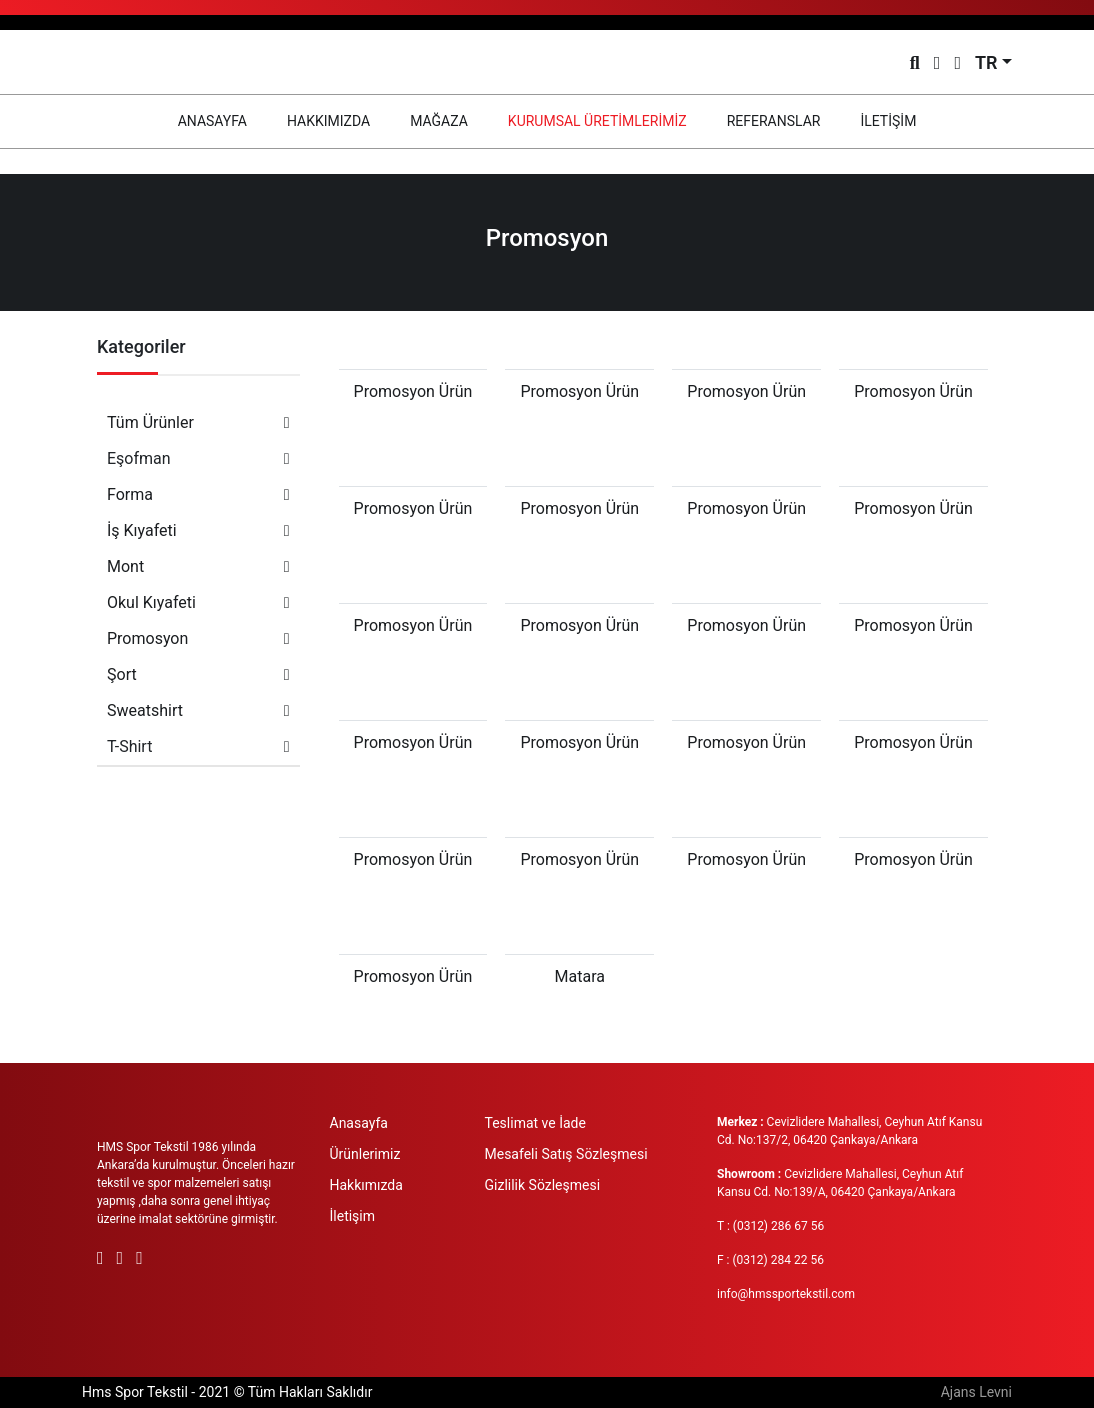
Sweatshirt (198, 710)
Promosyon (198, 638)
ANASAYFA (222, 119)
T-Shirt (198, 746)
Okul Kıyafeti (198, 602)
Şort (198, 674)
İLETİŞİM (888, 121)
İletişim (353, 1216)
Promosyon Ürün (413, 391)
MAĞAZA (439, 121)
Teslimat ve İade (535, 1123)
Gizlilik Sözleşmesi (543, 1185)
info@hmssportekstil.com (786, 1294)
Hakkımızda (366, 1185)
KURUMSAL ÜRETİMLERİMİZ (597, 121)
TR (986, 62)
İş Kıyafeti (198, 530)
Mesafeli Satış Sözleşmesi (566, 1154)
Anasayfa (359, 1123)
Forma (198, 494)
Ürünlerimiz (365, 1154)
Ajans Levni (976, 1392)
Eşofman (198, 458)
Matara (580, 976)
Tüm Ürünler (198, 422)
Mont (198, 566)
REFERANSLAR (774, 121)
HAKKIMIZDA (328, 121)
